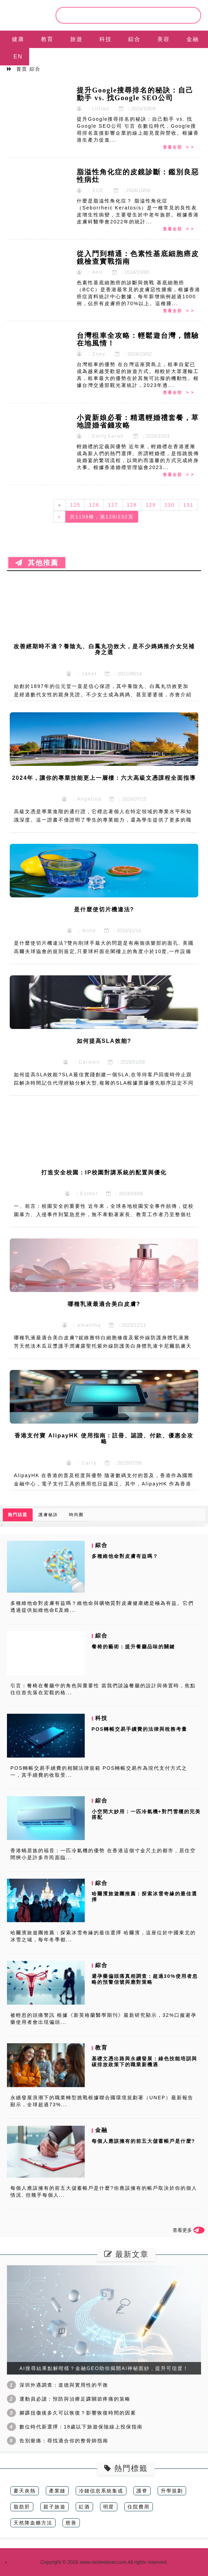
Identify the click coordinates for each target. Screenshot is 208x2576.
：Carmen (81, 1062)
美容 (163, 39)
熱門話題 (17, 1514)
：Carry (81, 1463)
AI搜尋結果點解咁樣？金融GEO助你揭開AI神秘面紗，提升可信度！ (104, 2368)
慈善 (71, 2523)
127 (113, 505)
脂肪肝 (22, 2507)
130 (170, 505)
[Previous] (59, 505)
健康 (18, 39)
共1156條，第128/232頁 (102, 517)
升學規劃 (172, 2491)
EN (18, 57)
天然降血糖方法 (33, 2523)
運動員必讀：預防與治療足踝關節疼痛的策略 (75, 2399)
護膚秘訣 (48, 1514)
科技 (105, 39)
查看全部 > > (178, 147)
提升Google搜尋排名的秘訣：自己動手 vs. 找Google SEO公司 (135, 94)
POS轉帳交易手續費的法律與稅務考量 (140, 1729)
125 (75, 505)
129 (150, 505)
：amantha (81, 1325)
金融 (192, 39)
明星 (108, 2507)
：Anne (81, 930)
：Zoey (91, 354)
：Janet (81, 673)
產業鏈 (57, 2491)
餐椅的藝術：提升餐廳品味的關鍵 (133, 1646)
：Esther (81, 1193)
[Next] (59, 517)
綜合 (134, 39)
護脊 (142, 2491)
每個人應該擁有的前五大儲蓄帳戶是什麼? (143, 2141)
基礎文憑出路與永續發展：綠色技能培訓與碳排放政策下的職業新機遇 (144, 2061)
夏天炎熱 (25, 2491)
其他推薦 (36, 562)
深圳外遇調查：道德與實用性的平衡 (63, 2385)
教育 (47, 39)
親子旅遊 (54, 2507)
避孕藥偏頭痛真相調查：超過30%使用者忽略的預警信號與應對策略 (145, 1979)
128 (132, 505)
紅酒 (84, 2507)
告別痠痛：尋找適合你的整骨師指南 (63, 2440)
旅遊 (76, 39)
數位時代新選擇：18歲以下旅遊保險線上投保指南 (81, 2427)
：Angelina (81, 799)
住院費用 (138, 2507)
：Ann (90, 272)
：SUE (90, 190)
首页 (21, 69)
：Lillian (93, 108)
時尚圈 (76, 1514)
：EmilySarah (100, 436)
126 (94, 505)
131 (188, 505)
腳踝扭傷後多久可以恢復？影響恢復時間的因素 (77, 2413)
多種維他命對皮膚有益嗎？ (125, 1556)
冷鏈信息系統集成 (101, 2491)
